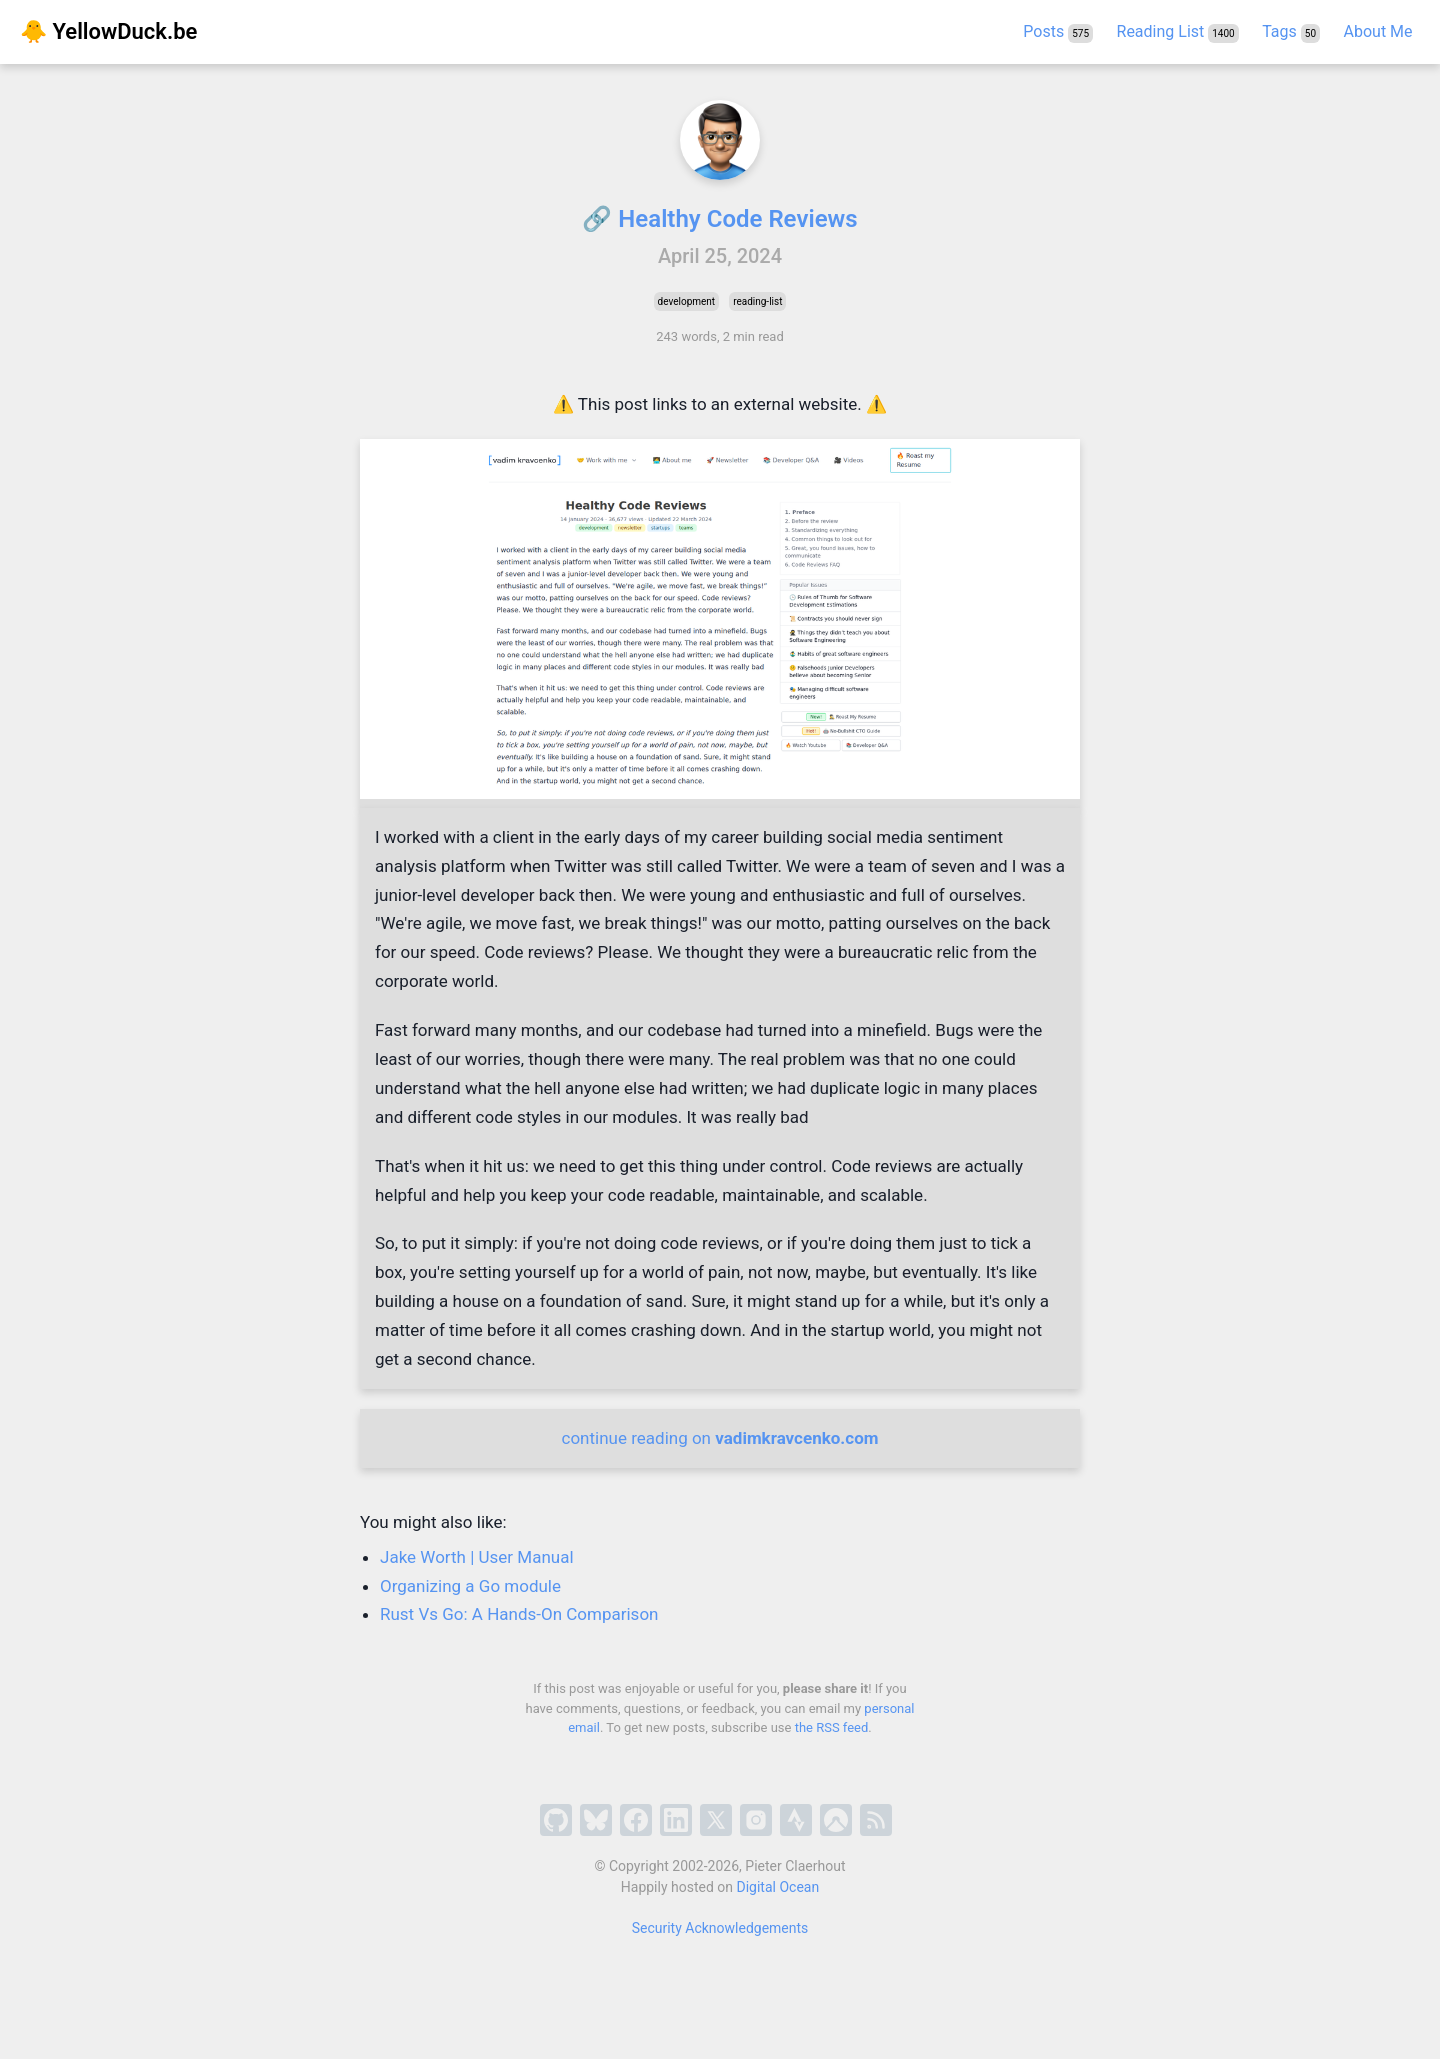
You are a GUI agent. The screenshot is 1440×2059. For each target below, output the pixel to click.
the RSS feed (832, 1727)
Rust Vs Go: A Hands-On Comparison (519, 1614)
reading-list (757, 301)
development (687, 301)
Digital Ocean (778, 1887)
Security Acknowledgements (720, 1928)
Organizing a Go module (470, 1586)
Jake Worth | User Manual (477, 1557)
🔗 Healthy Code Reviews (719, 219)
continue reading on (720, 1438)
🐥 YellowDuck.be (108, 31)
